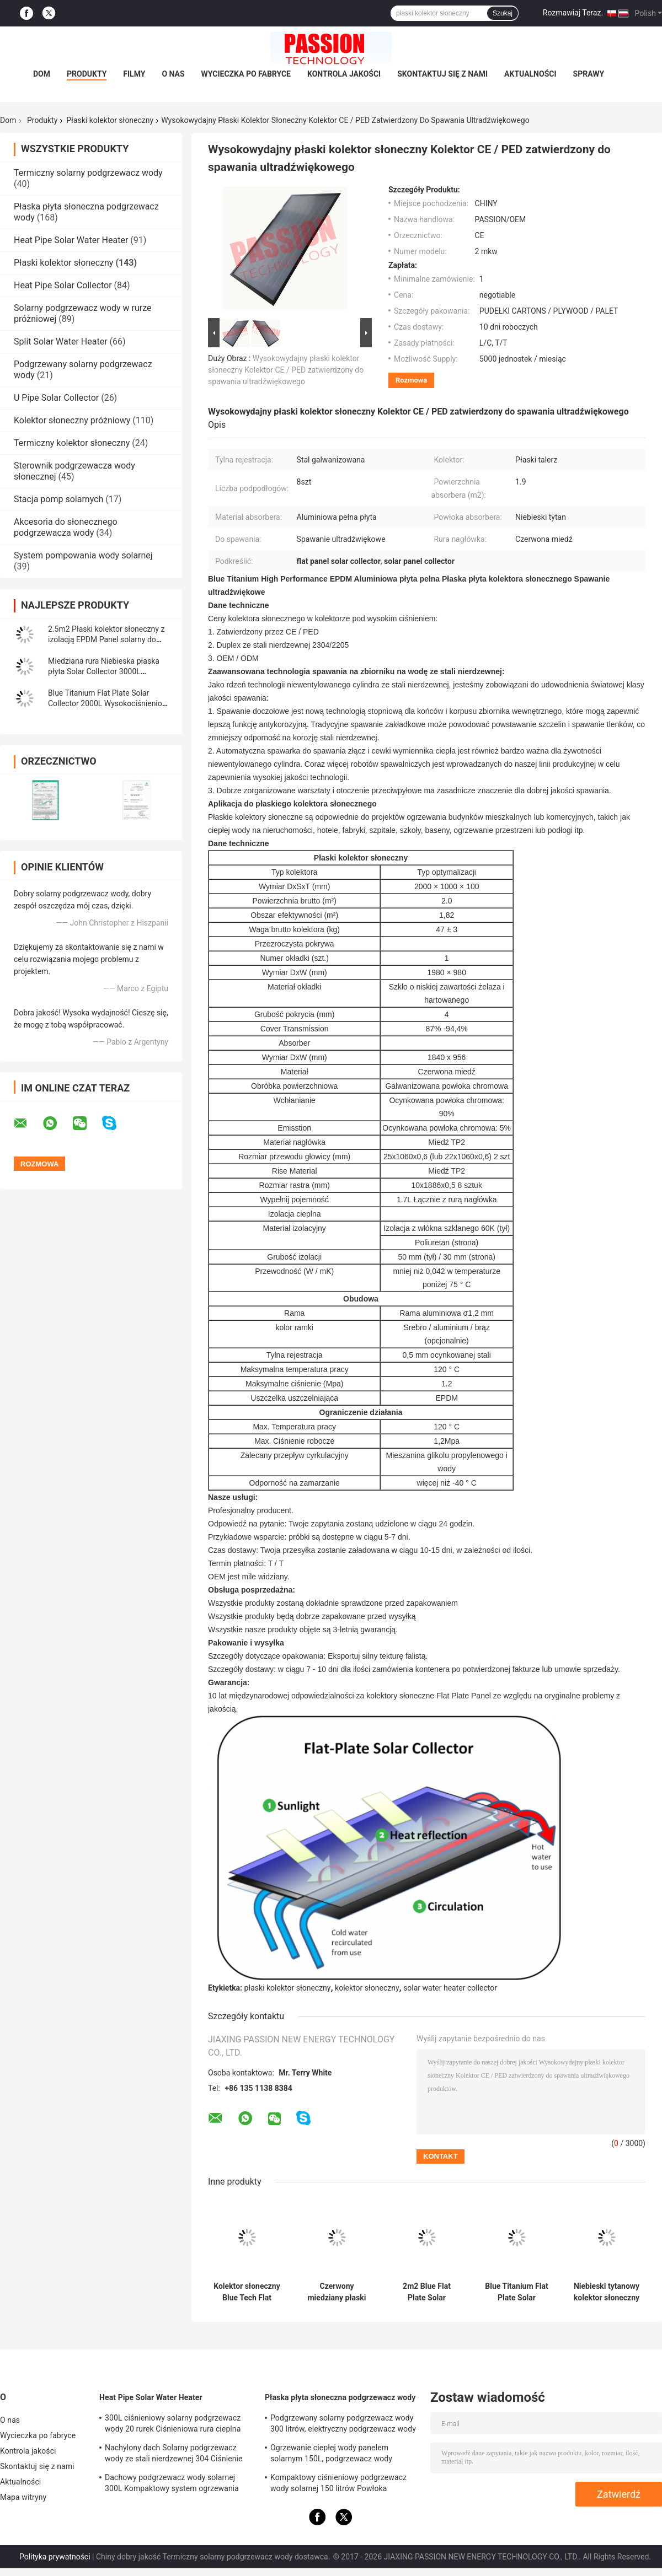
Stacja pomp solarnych (58, 499)
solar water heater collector (450, 1987)
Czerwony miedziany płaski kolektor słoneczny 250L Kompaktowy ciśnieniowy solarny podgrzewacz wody (336, 2292)
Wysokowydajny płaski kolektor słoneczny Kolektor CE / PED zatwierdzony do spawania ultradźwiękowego (286, 370)
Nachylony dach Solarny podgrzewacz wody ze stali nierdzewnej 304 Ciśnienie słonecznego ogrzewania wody (174, 2454)
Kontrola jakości (344, 73)
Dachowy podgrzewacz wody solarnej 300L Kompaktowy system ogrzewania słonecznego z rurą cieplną (172, 2484)
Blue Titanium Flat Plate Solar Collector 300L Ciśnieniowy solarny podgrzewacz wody (516, 2292)
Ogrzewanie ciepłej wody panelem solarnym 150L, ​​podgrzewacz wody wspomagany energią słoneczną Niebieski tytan (343, 2454)
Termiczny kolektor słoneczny (72, 443)
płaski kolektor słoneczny (287, 1987)
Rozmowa (411, 380)
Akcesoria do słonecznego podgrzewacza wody (66, 527)
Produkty (86, 73)
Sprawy (589, 73)
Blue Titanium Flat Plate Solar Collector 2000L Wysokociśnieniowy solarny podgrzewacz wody (110, 703)
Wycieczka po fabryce (246, 73)
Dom (41, 73)
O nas (173, 73)
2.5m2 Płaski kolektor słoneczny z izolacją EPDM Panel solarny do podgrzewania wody (106, 639)
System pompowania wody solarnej (83, 555)
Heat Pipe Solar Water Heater (71, 240)
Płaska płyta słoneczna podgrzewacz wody (340, 2397)
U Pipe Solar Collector (56, 397)
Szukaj (502, 13)
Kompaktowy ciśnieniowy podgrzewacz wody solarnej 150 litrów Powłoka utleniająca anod (338, 2484)
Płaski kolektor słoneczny (109, 120)
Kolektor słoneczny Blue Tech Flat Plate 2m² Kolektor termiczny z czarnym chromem (246, 2292)
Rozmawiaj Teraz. (573, 12)
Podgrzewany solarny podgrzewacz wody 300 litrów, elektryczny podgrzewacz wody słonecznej (343, 2425)
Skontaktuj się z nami (442, 73)
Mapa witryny (23, 2497)
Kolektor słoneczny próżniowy (72, 420)
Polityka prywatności (54, 2556)
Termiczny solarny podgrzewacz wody (88, 173)
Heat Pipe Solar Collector (63, 285)
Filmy (134, 73)
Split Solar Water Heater (61, 341)
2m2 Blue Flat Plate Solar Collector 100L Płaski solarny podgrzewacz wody (426, 2292)
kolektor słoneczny (367, 1987)
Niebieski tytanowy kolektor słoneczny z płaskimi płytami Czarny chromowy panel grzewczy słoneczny (606, 2292)
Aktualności (530, 73)
